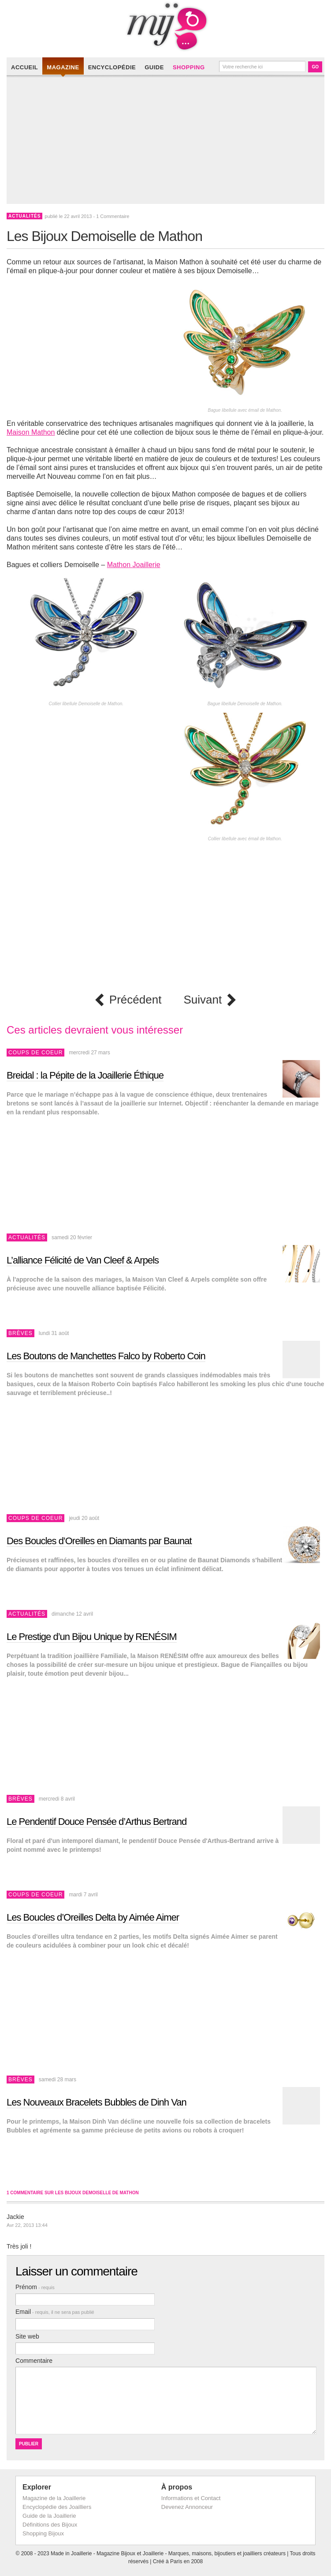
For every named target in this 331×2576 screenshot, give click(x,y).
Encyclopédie (112, 67)
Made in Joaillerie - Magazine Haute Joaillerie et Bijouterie (165, 26)
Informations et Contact (190, 2498)
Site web (27, 2336)
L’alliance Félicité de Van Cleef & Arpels (83, 1260)
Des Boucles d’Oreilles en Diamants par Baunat (99, 1540)
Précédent (135, 999)
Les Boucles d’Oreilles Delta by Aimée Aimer (93, 1917)
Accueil (24, 67)
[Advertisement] (167, 142)
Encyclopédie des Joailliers (56, 2507)
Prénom (35, 2286)
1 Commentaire (112, 216)
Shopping (189, 67)
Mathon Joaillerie (133, 564)
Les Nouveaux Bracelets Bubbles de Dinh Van (96, 2102)
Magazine (63, 67)
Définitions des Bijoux (49, 2524)
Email (54, 2311)
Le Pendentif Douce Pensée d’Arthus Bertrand (96, 1821)
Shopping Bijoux (43, 2533)
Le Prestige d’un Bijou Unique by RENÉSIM (92, 1636)
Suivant (202, 999)
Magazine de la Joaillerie (54, 2498)
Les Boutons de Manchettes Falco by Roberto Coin (106, 1355)
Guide (154, 67)
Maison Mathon (31, 432)
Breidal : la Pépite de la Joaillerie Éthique (85, 1075)
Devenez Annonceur (187, 2507)
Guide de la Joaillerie (49, 2515)
